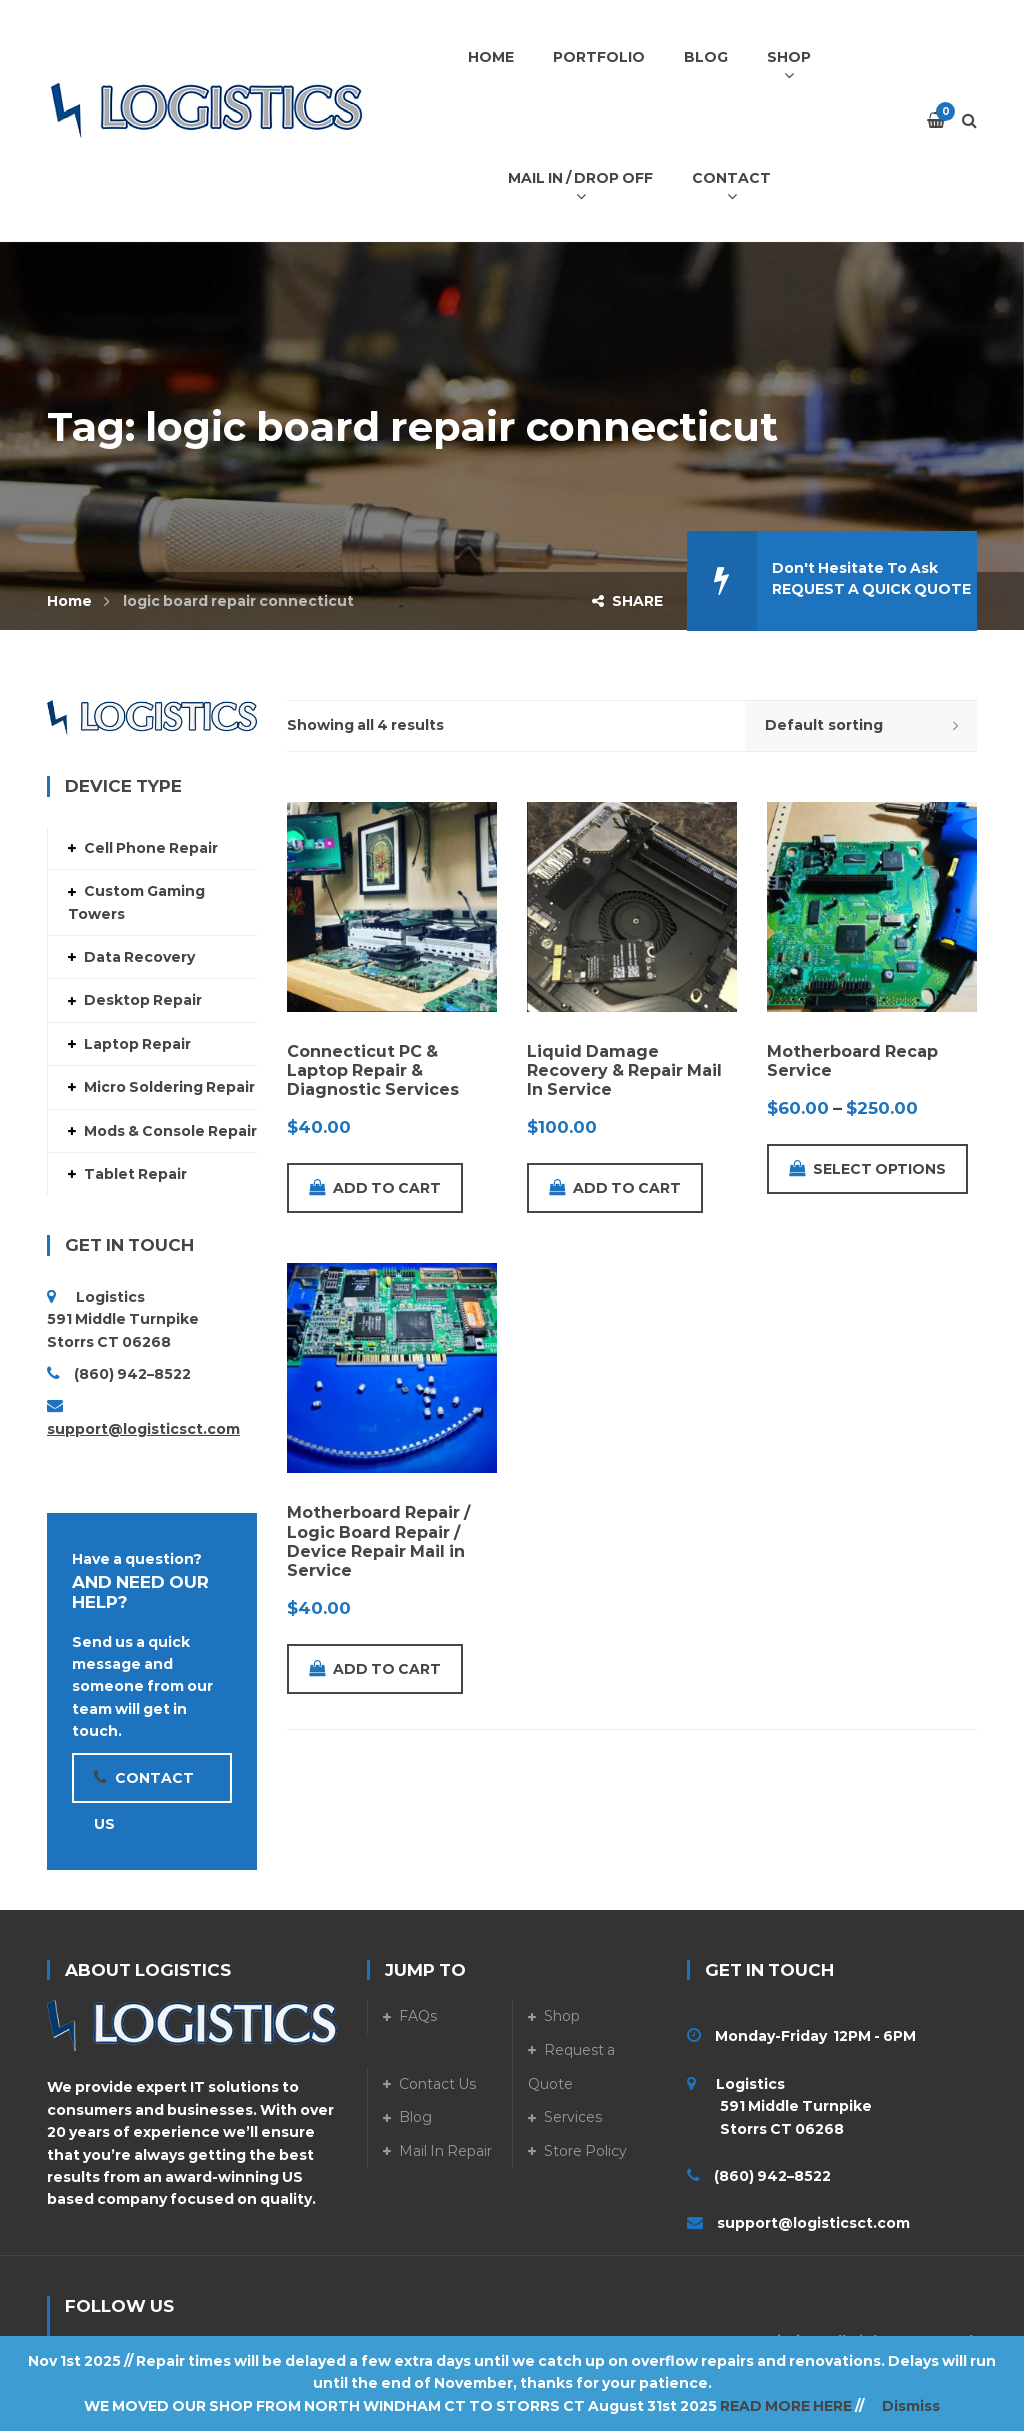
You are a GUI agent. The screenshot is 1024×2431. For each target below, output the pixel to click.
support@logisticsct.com (143, 1429)
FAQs (418, 2016)
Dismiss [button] (911, 2406)
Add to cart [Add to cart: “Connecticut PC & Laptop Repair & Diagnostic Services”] (375, 1188)
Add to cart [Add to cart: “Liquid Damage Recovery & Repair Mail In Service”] (615, 1188)
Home (69, 601)
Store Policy (585, 2151)
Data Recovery (139, 957)
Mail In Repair (445, 2151)
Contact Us (437, 2084)
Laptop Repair (137, 1044)
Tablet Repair (135, 1174)
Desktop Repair (143, 1000)
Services (573, 2117)
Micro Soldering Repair (169, 1087)
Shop (562, 2016)
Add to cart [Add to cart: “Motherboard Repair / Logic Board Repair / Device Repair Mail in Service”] (375, 1669)
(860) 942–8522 (132, 1374)
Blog (415, 2117)
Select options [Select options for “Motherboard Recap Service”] (867, 1169)
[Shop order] (861, 726)
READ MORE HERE (786, 2406)
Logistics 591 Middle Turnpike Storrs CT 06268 (779, 2106)
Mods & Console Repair (170, 1131)
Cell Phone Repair (151, 848)
